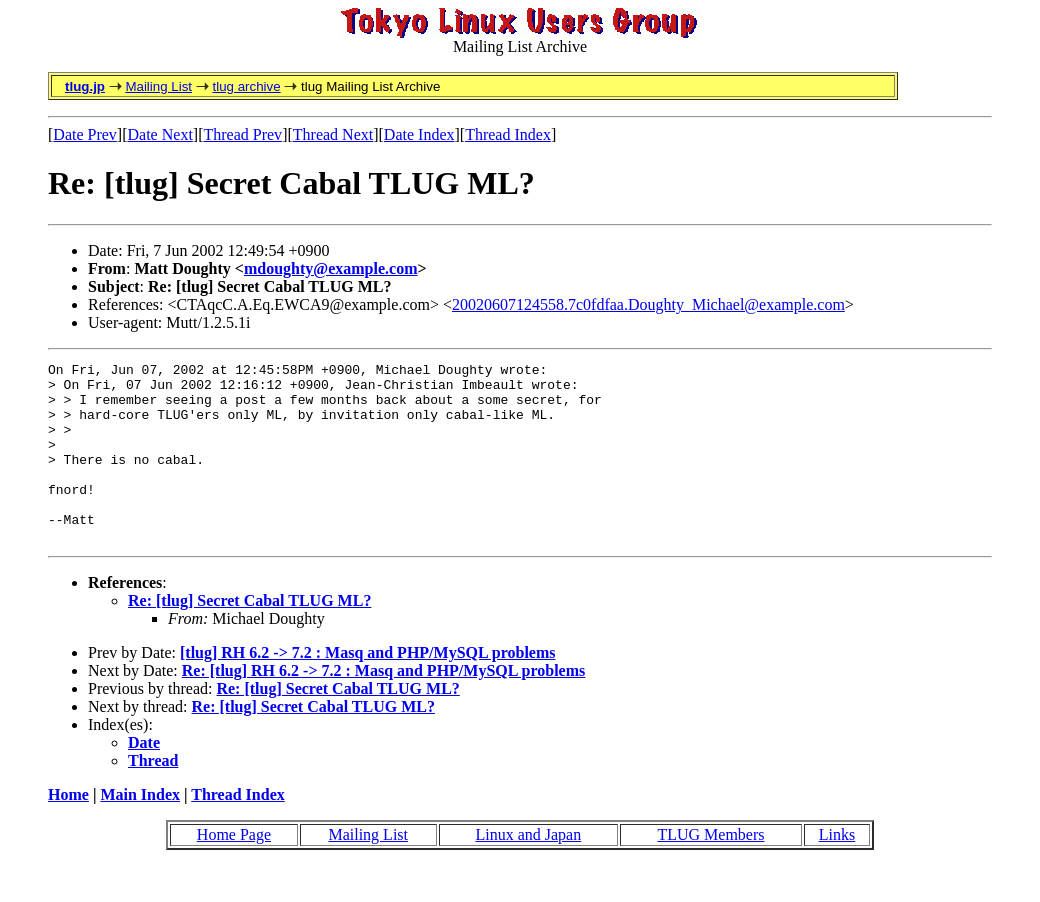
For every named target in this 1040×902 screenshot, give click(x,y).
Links (837, 870)
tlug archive (246, 86)
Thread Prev (242, 134)
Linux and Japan (528, 870)
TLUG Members (710, 870)
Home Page (234, 870)
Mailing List (158, 86)
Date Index (419, 134)
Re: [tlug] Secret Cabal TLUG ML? (249, 636)
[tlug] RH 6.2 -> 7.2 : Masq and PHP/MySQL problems (368, 688)
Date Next (160, 134)
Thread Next (333, 134)
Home (68, 830)
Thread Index (508, 134)
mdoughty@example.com (331, 268)
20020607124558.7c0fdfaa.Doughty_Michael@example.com (648, 304)
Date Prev (85, 134)
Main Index (140, 830)
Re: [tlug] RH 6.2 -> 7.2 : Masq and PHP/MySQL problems (384, 706)
